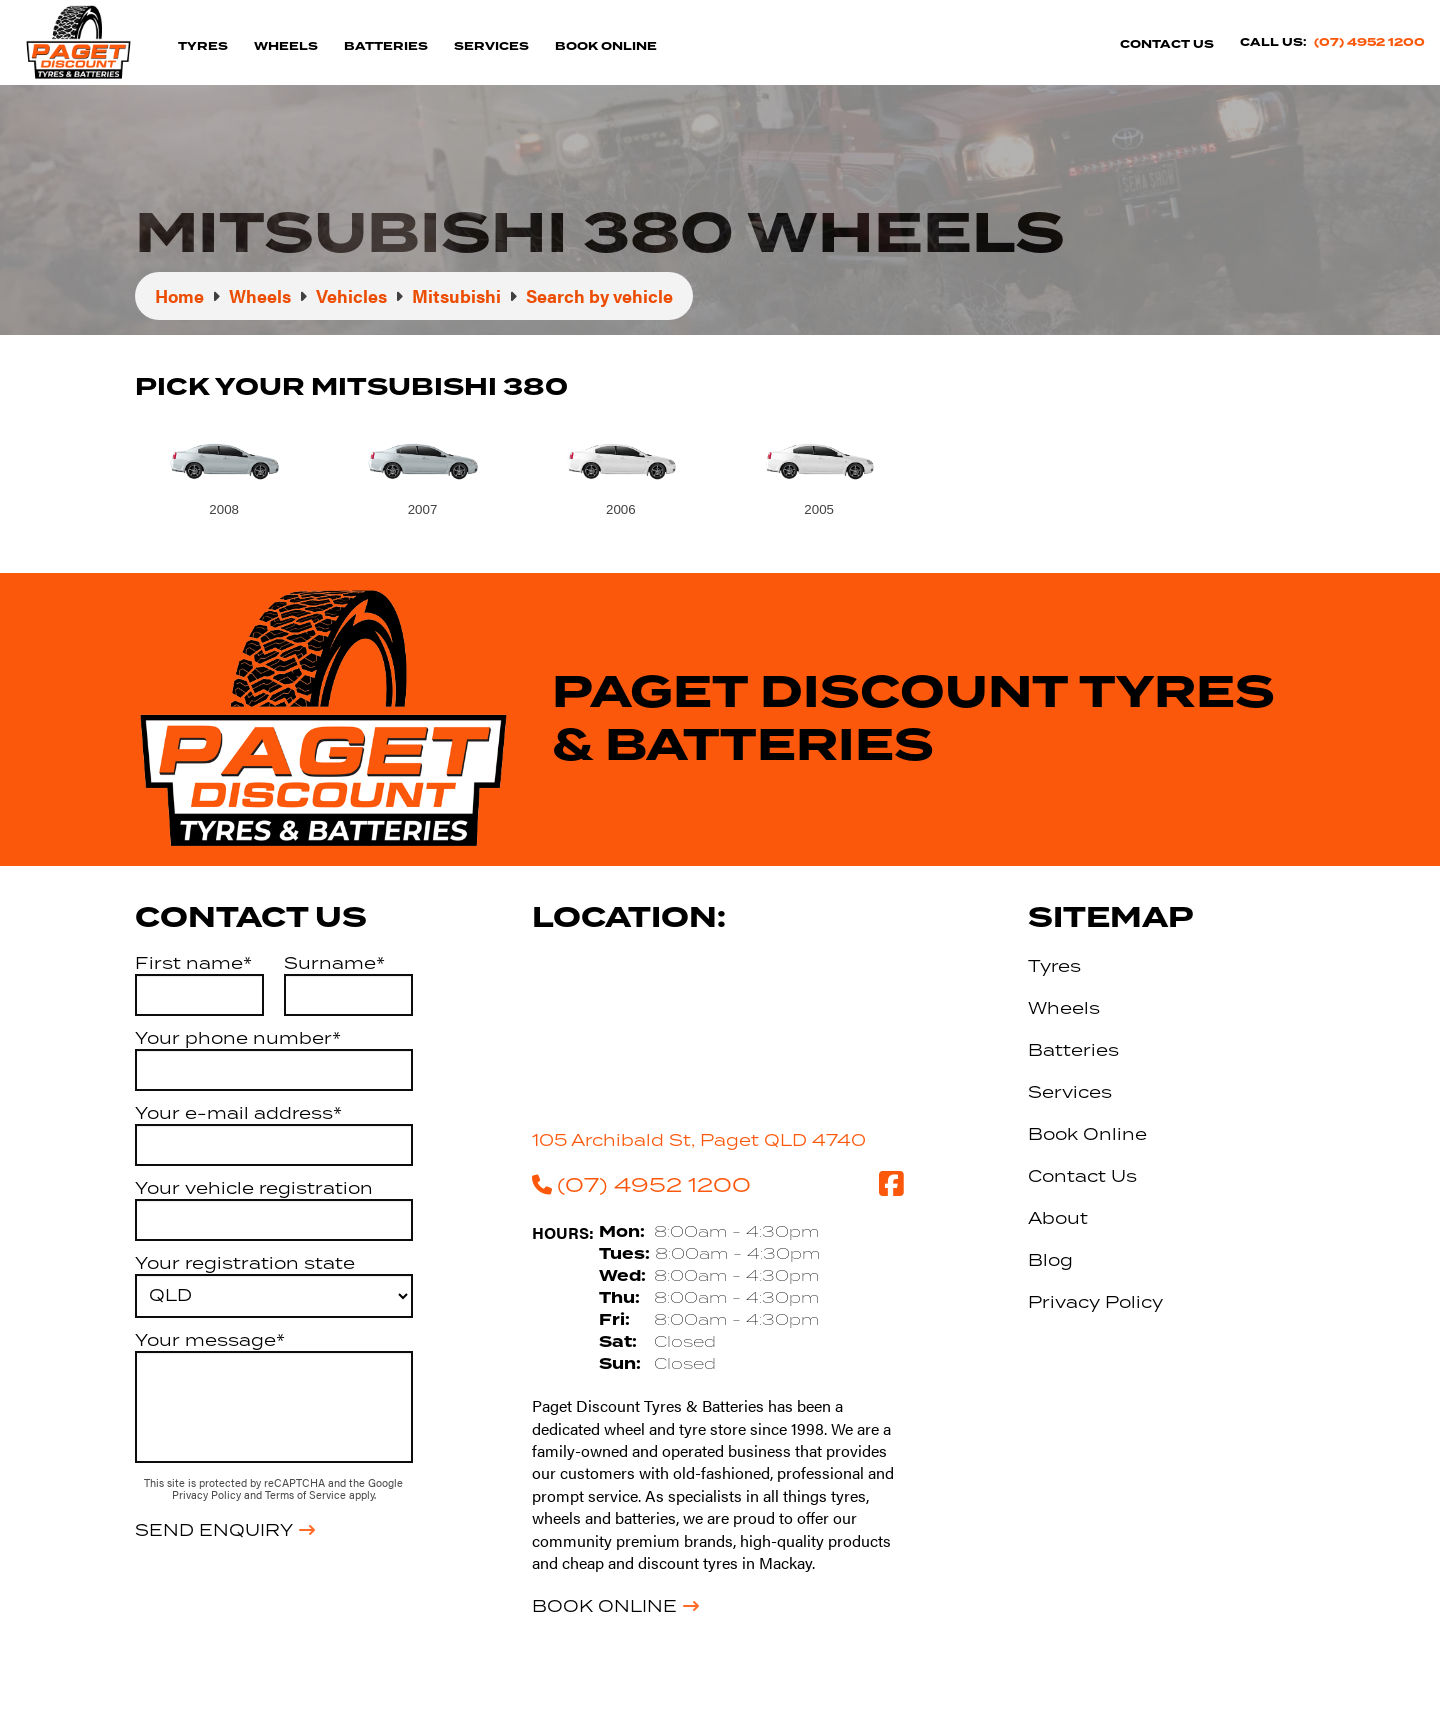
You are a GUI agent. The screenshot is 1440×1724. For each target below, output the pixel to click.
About (1058, 1218)
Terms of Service (307, 1494)
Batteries (386, 46)
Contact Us (1167, 44)
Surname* (334, 963)
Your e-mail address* (238, 1113)
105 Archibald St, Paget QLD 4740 (699, 1140)
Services (491, 46)
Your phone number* (238, 1038)
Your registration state (245, 1263)
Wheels (286, 46)
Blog (1050, 1260)
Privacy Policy (208, 1494)
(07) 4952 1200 (1369, 42)
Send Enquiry (214, 1530)
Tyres (203, 46)
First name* (193, 963)
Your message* (210, 1340)
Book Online (606, 46)
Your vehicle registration (254, 1188)
